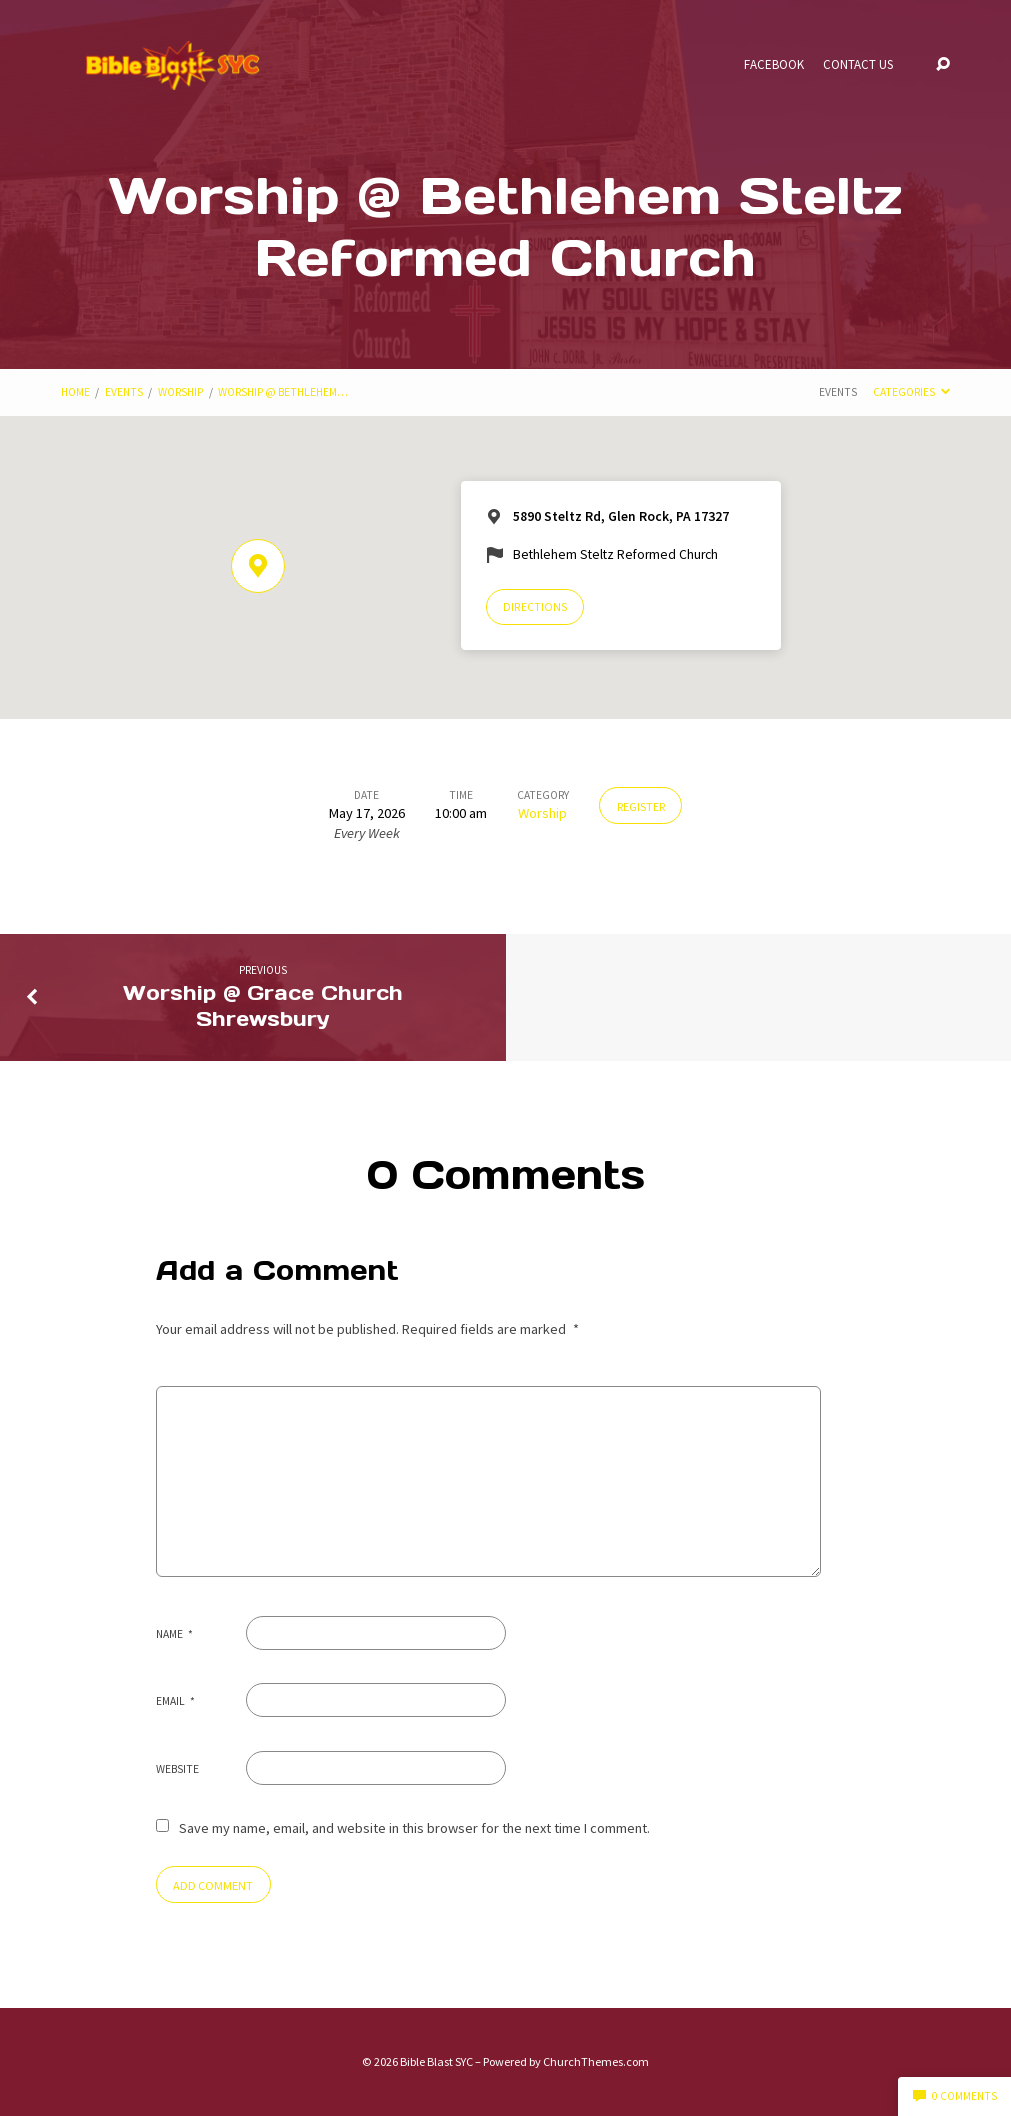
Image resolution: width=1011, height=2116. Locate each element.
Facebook (774, 65)
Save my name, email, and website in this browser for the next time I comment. (414, 1828)
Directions (535, 607)
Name (175, 1634)
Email (176, 1701)
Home (75, 392)
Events (124, 392)
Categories (911, 392)
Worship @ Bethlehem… (283, 392)
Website (177, 1769)
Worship (180, 392)
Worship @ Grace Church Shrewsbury (263, 1006)
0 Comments (955, 2096)
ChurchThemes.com (596, 2061)
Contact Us (858, 65)
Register (641, 806)
